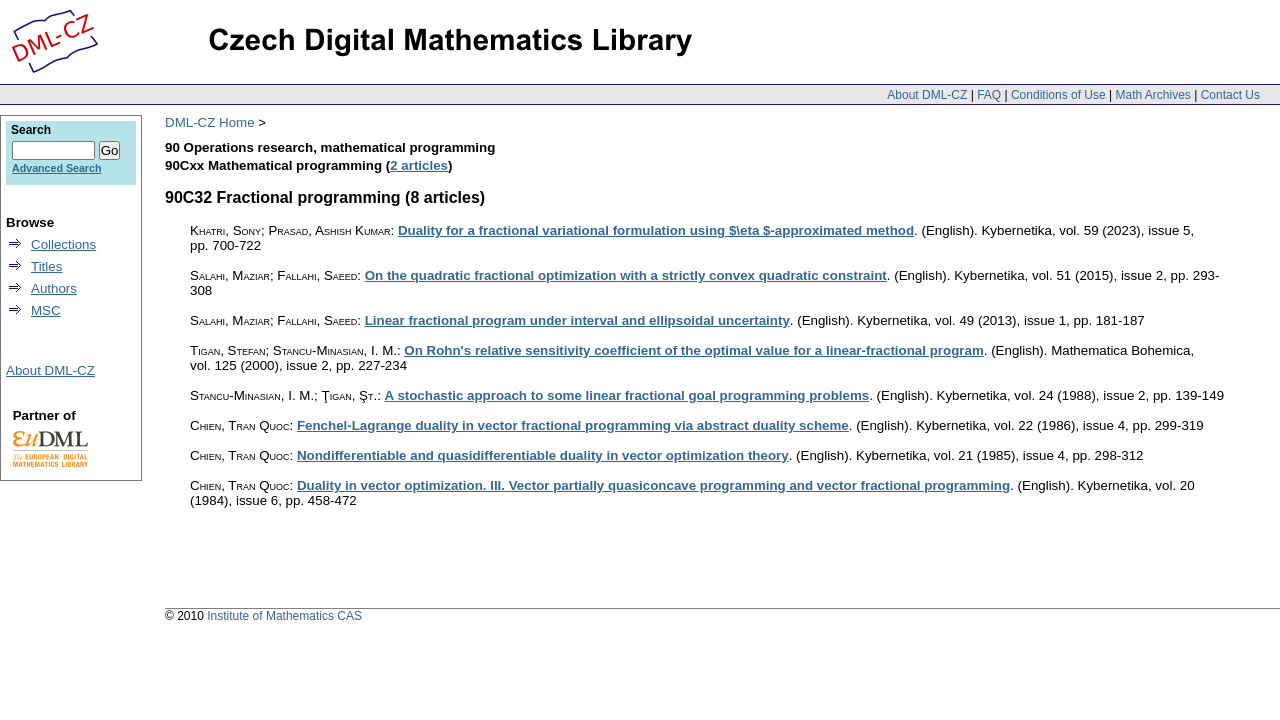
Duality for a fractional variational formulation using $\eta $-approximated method (656, 230)
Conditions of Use (1058, 95)
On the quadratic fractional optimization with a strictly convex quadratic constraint (626, 275)
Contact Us (1230, 95)
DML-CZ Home (210, 122)
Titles (46, 266)
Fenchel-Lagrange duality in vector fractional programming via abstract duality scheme (573, 425)
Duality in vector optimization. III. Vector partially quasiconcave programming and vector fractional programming (653, 485)
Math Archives (1152, 95)
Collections (63, 244)
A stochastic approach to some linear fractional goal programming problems (627, 395)
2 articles (419, 165)
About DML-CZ (927, 95)
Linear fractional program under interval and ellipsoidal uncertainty (577, 320)
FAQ (989, 95)
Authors (54, 288)
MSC (46, 310)
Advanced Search (56, 168)
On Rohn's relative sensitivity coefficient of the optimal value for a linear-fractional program (693, 350)
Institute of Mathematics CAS (284, 616)
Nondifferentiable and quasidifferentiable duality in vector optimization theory (543, 455)
